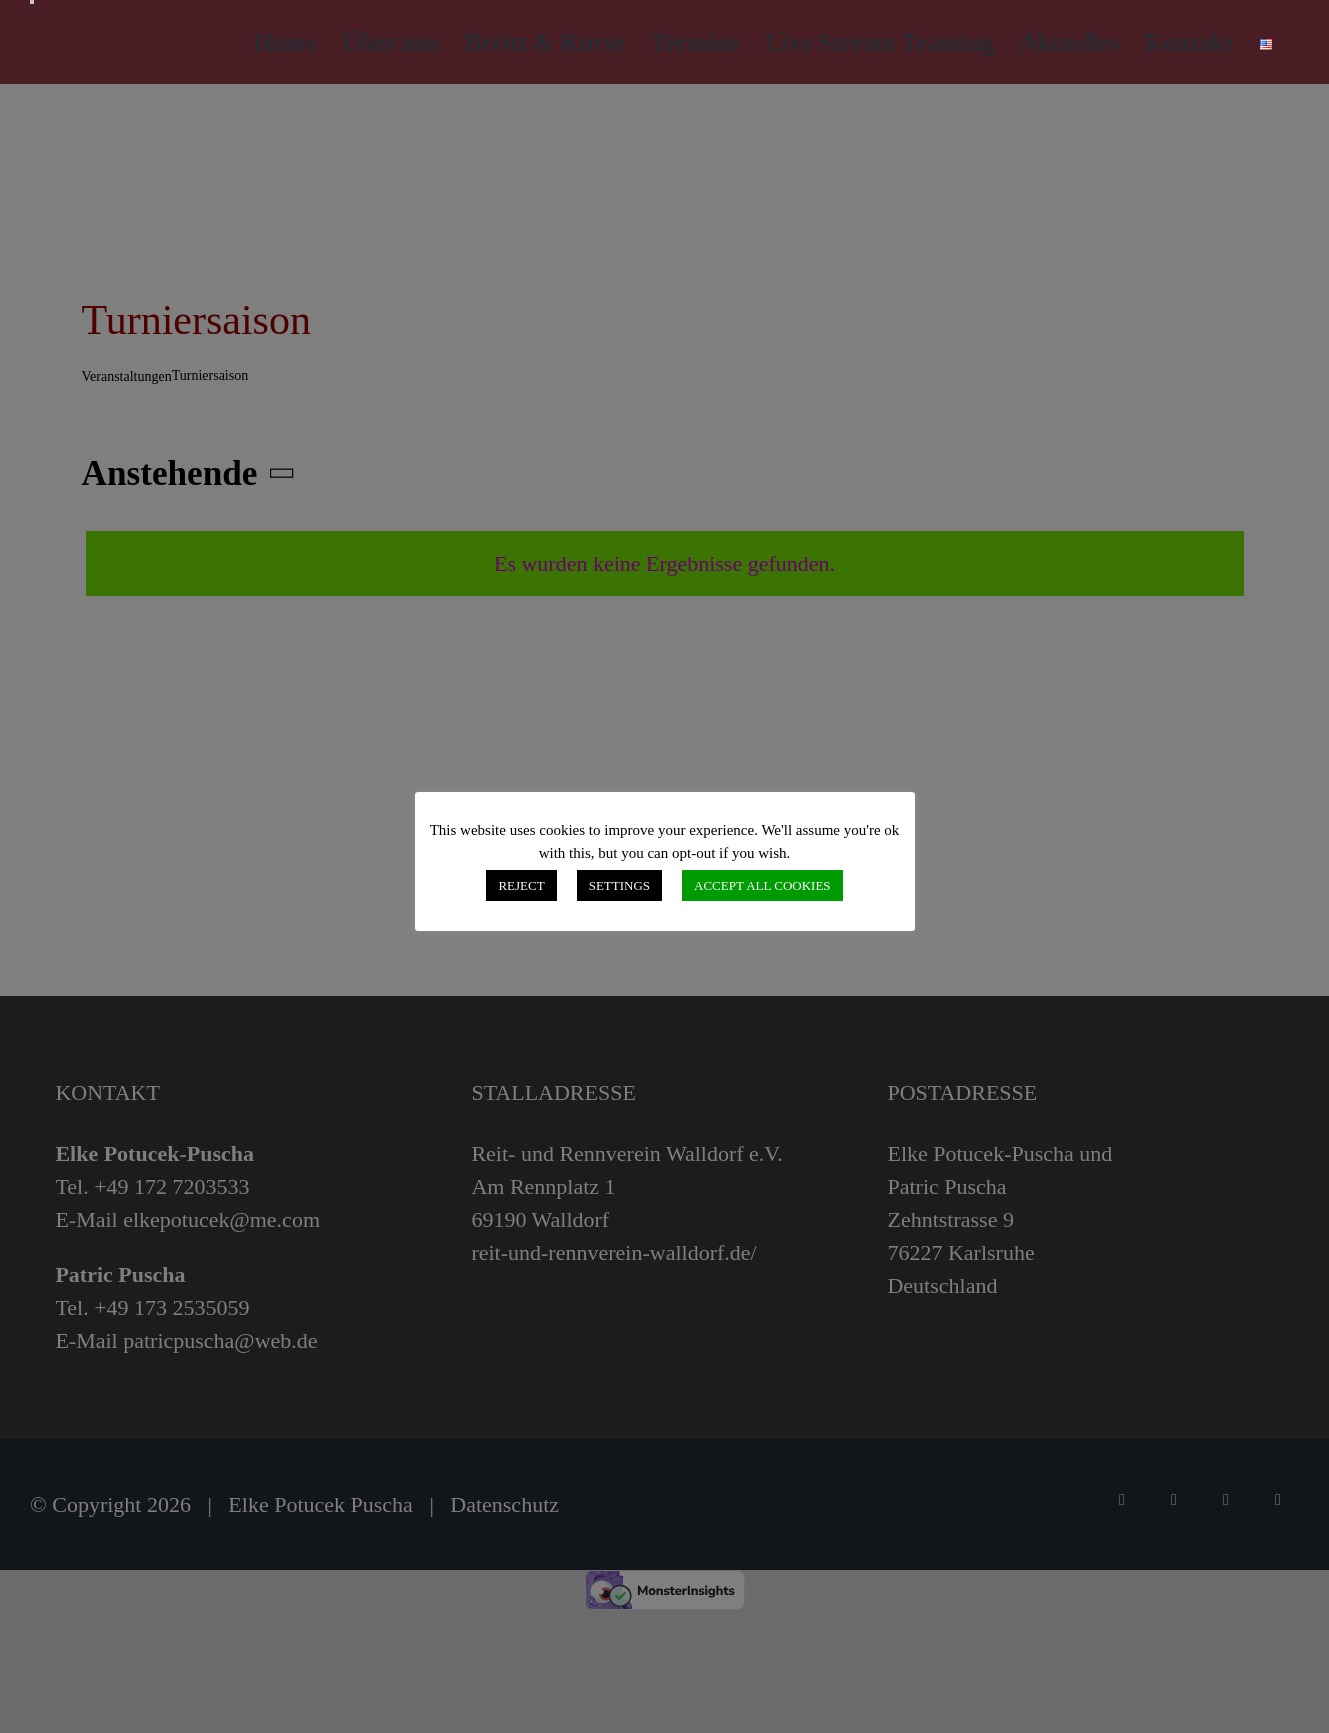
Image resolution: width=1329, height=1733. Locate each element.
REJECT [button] (521, 885)
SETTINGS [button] (619, 885)
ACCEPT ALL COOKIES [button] (762, 885)
